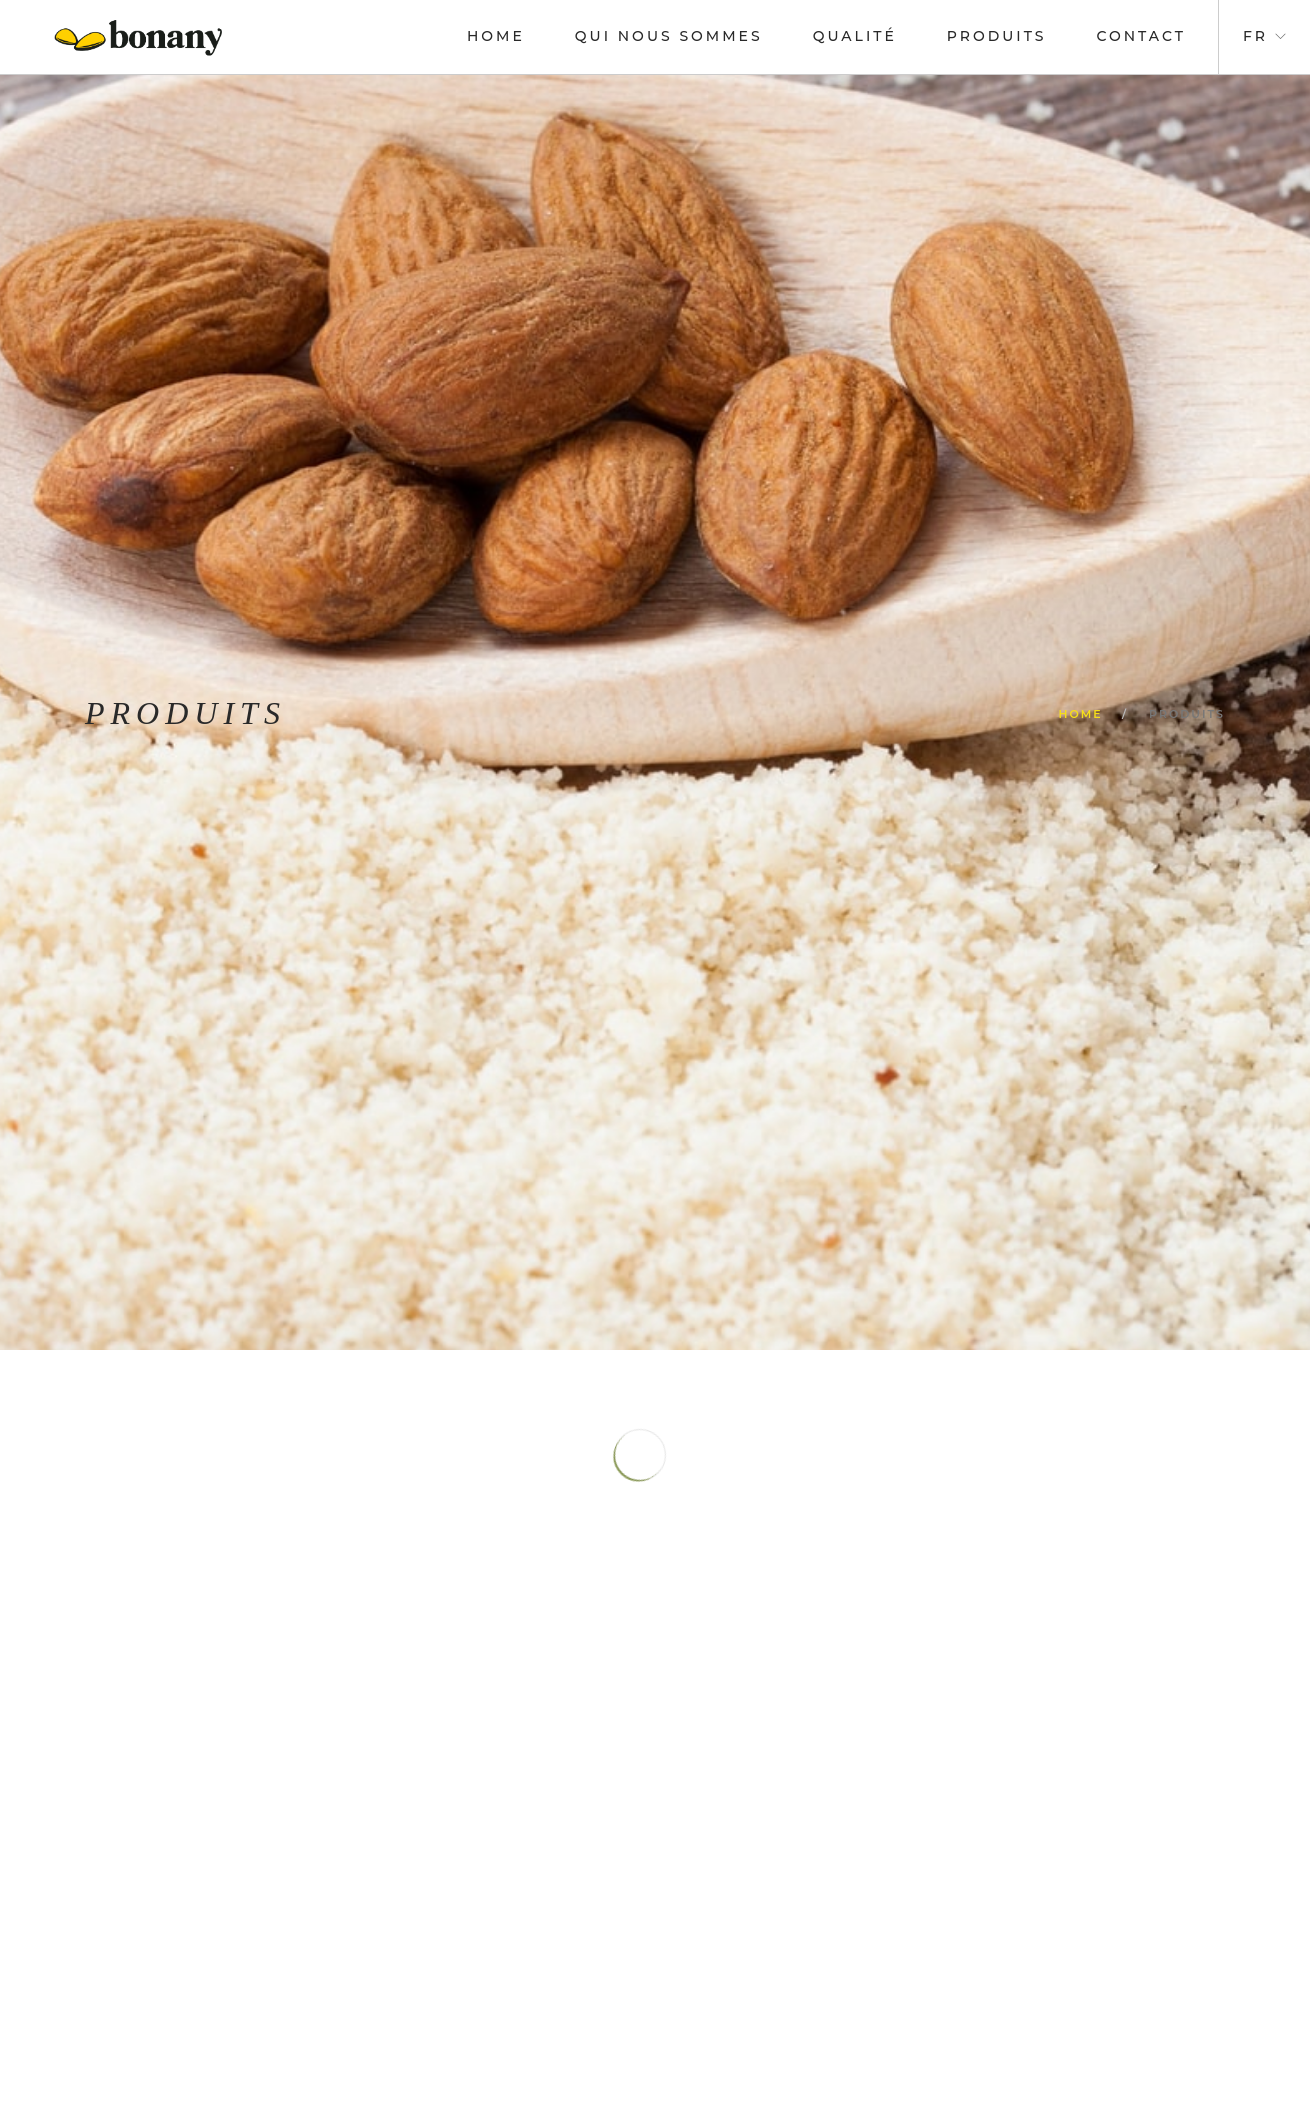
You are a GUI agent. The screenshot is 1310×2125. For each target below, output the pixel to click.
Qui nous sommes (669, 36)
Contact (1141, 36)
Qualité (855, 36)
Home (496, 36)
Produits (997, 36)
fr (1255, 36)
